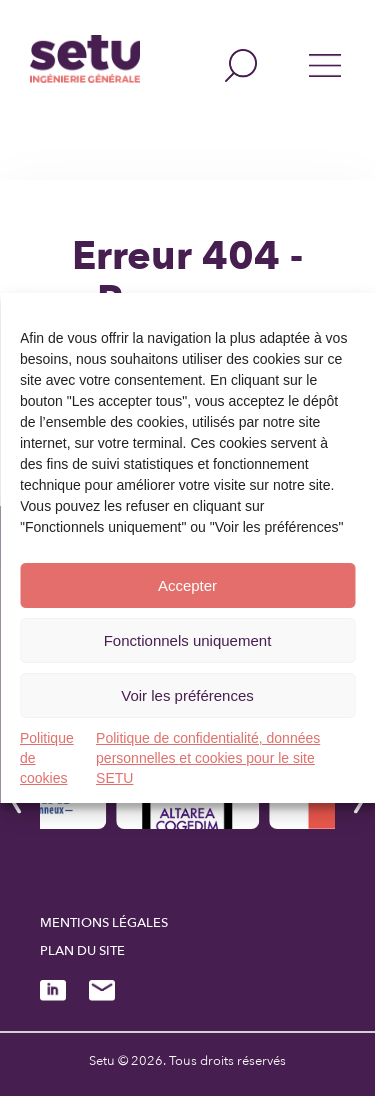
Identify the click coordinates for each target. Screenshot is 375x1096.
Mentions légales (104, 923)
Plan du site (82, 951)
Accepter (187, 585)
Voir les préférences (187, 695)
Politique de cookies (47, 758)
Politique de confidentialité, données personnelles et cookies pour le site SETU (208, 758)
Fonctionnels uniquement (188, 640)
